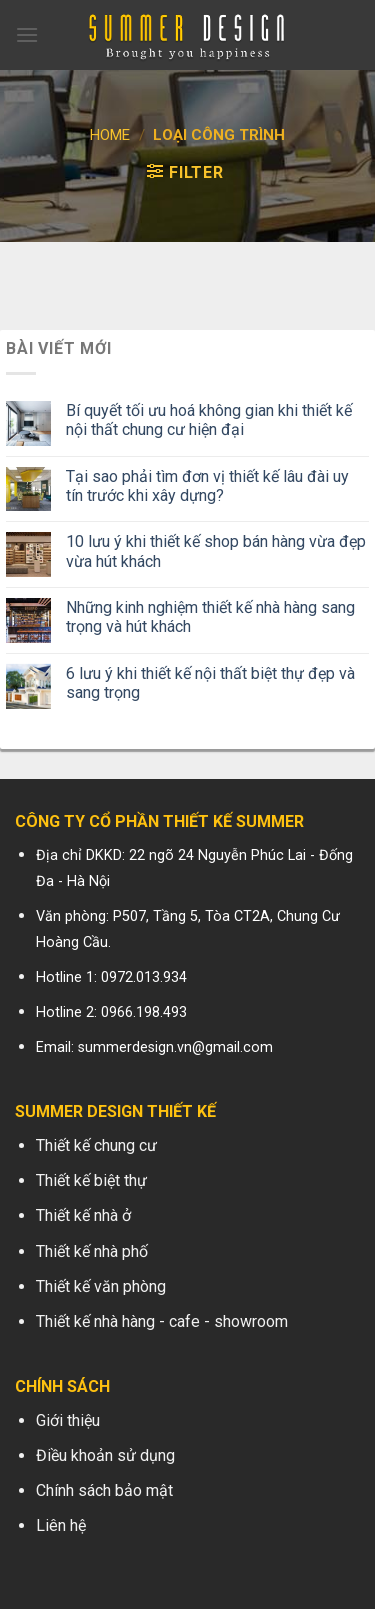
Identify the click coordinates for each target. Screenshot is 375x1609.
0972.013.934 (144, 977)
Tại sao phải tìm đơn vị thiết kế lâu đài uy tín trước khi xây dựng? (207, 486)
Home (110, 135)
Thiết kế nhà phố (92, 1251)
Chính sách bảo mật (104, 1490)
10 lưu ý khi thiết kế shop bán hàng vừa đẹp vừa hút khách (216, 551)
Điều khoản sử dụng (105, 1455)
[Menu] (27, 34)
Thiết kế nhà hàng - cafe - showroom (162, 1321)
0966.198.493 (144, 1012)
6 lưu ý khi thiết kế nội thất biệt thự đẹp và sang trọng (210, 683)
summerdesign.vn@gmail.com (175, 1047)
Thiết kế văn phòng (101, 1286)
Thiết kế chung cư (96, 1145)
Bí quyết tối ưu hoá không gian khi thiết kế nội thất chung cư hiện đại (209, 420)
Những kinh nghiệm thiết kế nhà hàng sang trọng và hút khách (210, 617)
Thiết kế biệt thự (91, 1180)
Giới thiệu (68, 1420)
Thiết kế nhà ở (83, 1215)
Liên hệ (61, 1525)
